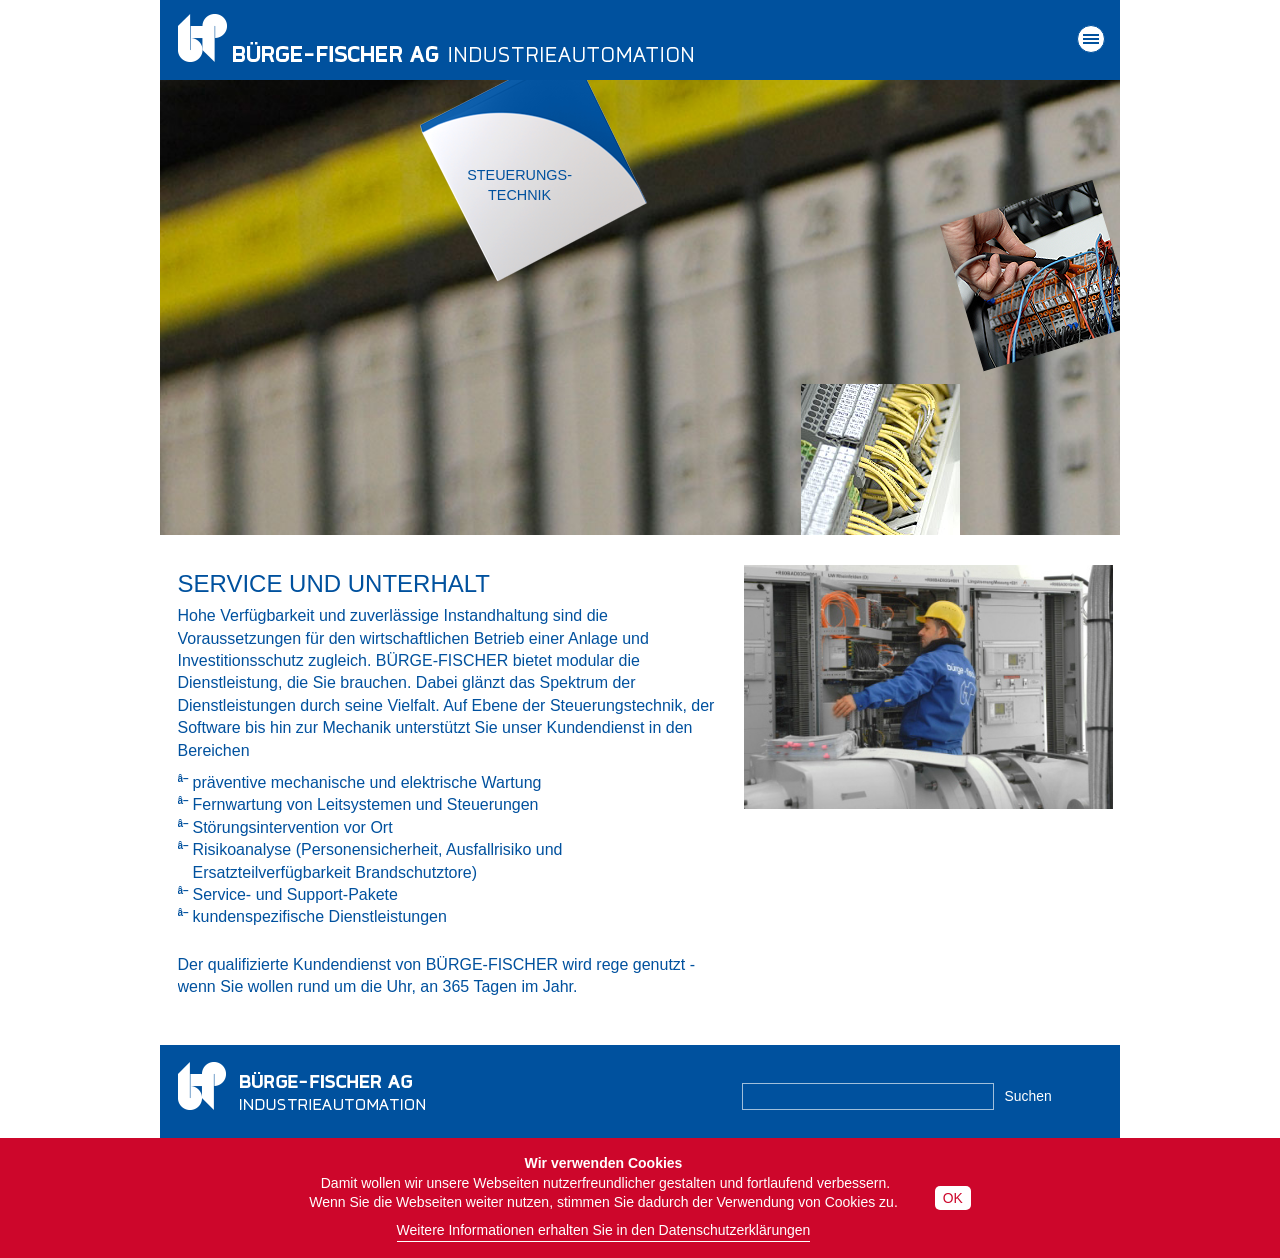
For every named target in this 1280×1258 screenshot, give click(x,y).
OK (953, 1198)
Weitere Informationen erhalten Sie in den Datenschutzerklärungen (604, 1230)
